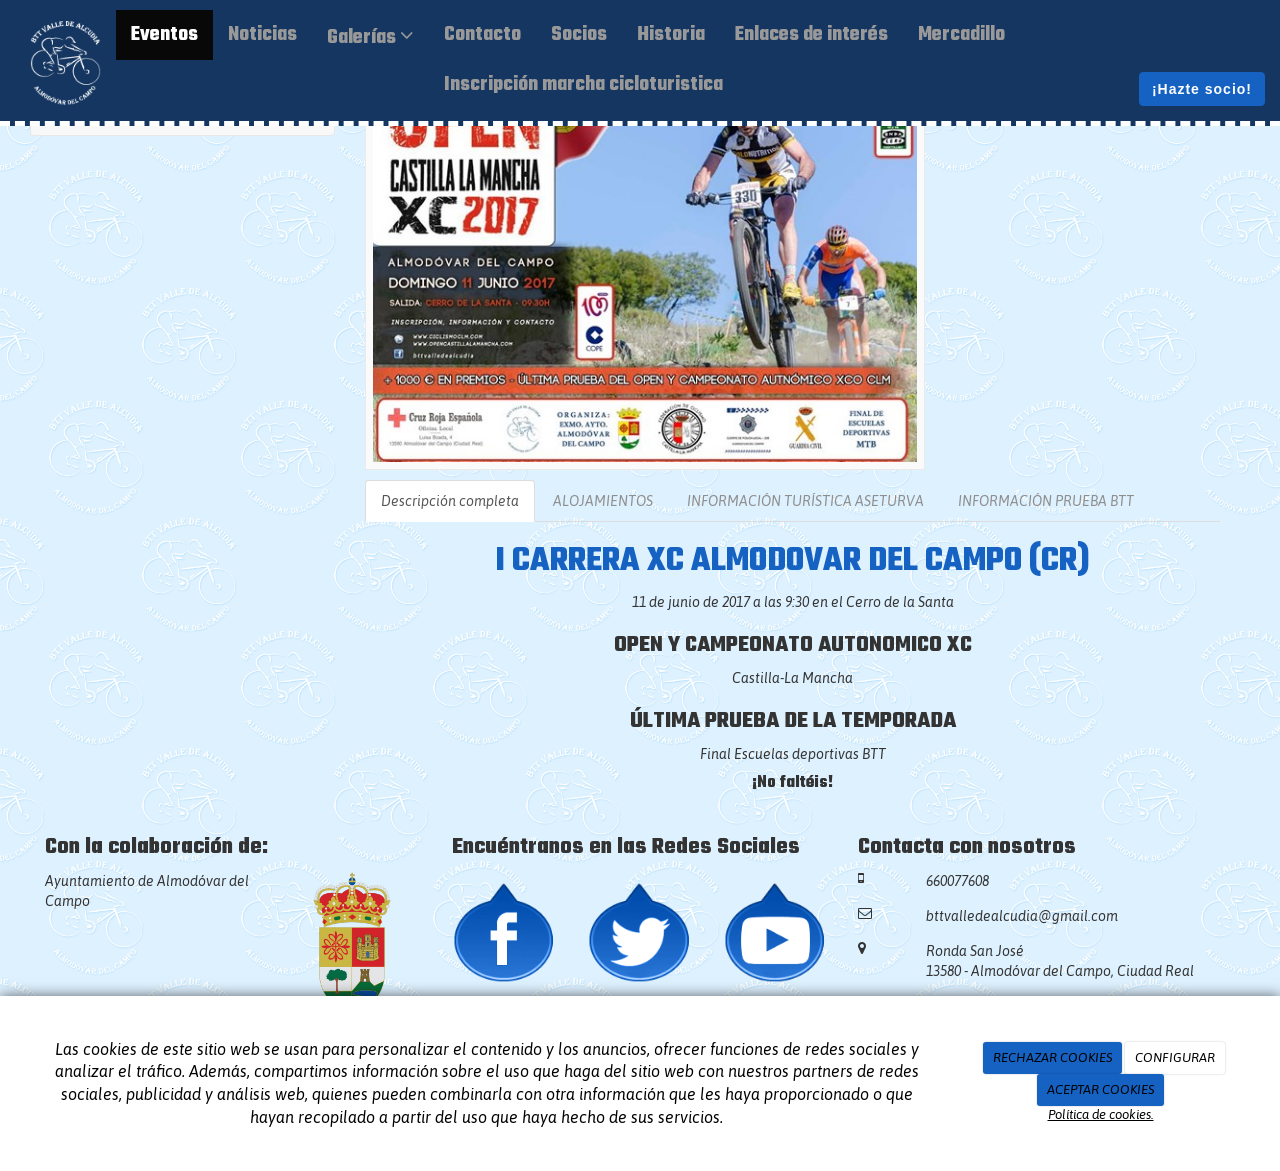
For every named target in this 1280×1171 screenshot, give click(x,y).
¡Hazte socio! (1202, 89)
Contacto (482, 35)
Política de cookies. (1101, 1114)
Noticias (262, 35)
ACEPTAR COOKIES (1101, 1089)
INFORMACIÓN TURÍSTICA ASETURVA (805, 501)
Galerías (370, 38)
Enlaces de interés (811, 35)
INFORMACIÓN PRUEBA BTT (1046, 501)
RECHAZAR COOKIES (1053, 1057)
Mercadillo (961, 35)
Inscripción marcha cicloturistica (583, 85)
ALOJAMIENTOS (603, 501)
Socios (579, 35)
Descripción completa (450, 501)
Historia (671, 35)
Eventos (164, 35)
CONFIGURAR (1175, 1057)
